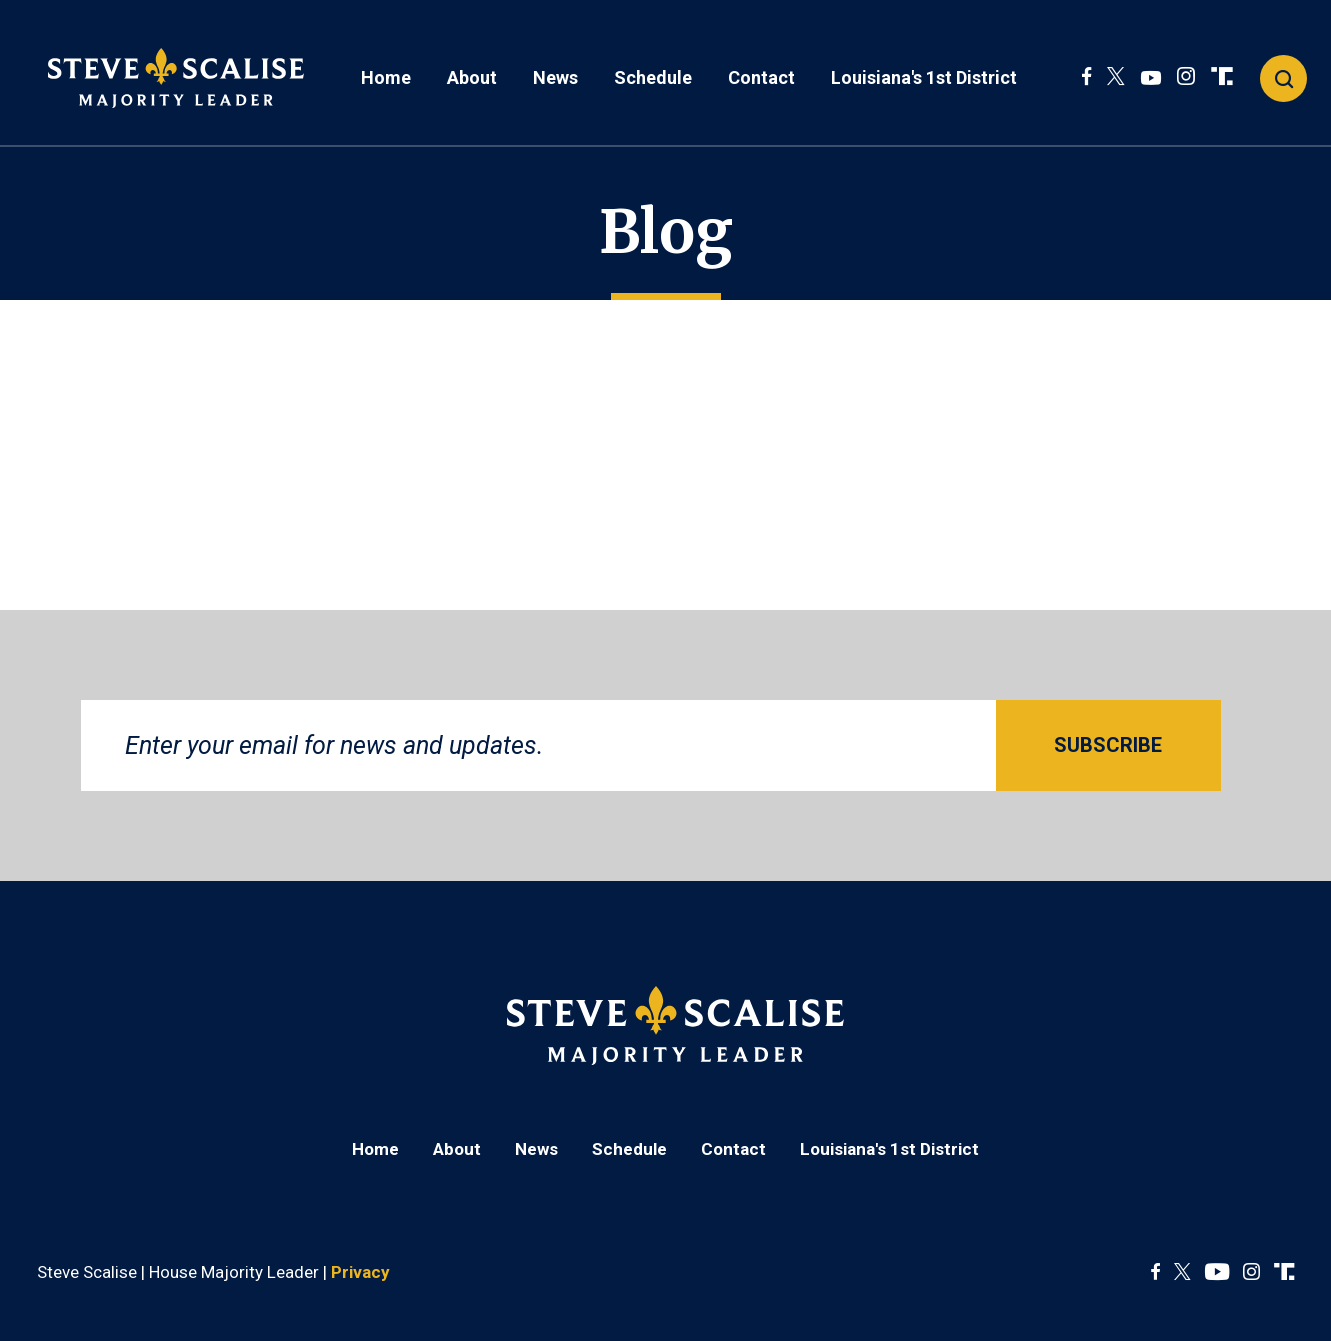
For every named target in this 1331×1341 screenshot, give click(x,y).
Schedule (653, 77)
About (472, 77)
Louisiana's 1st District (924, 77)
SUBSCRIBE (1108, 745)
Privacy (360, 1272)
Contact (761, 77)
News (555, 77)
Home (386, 77)
